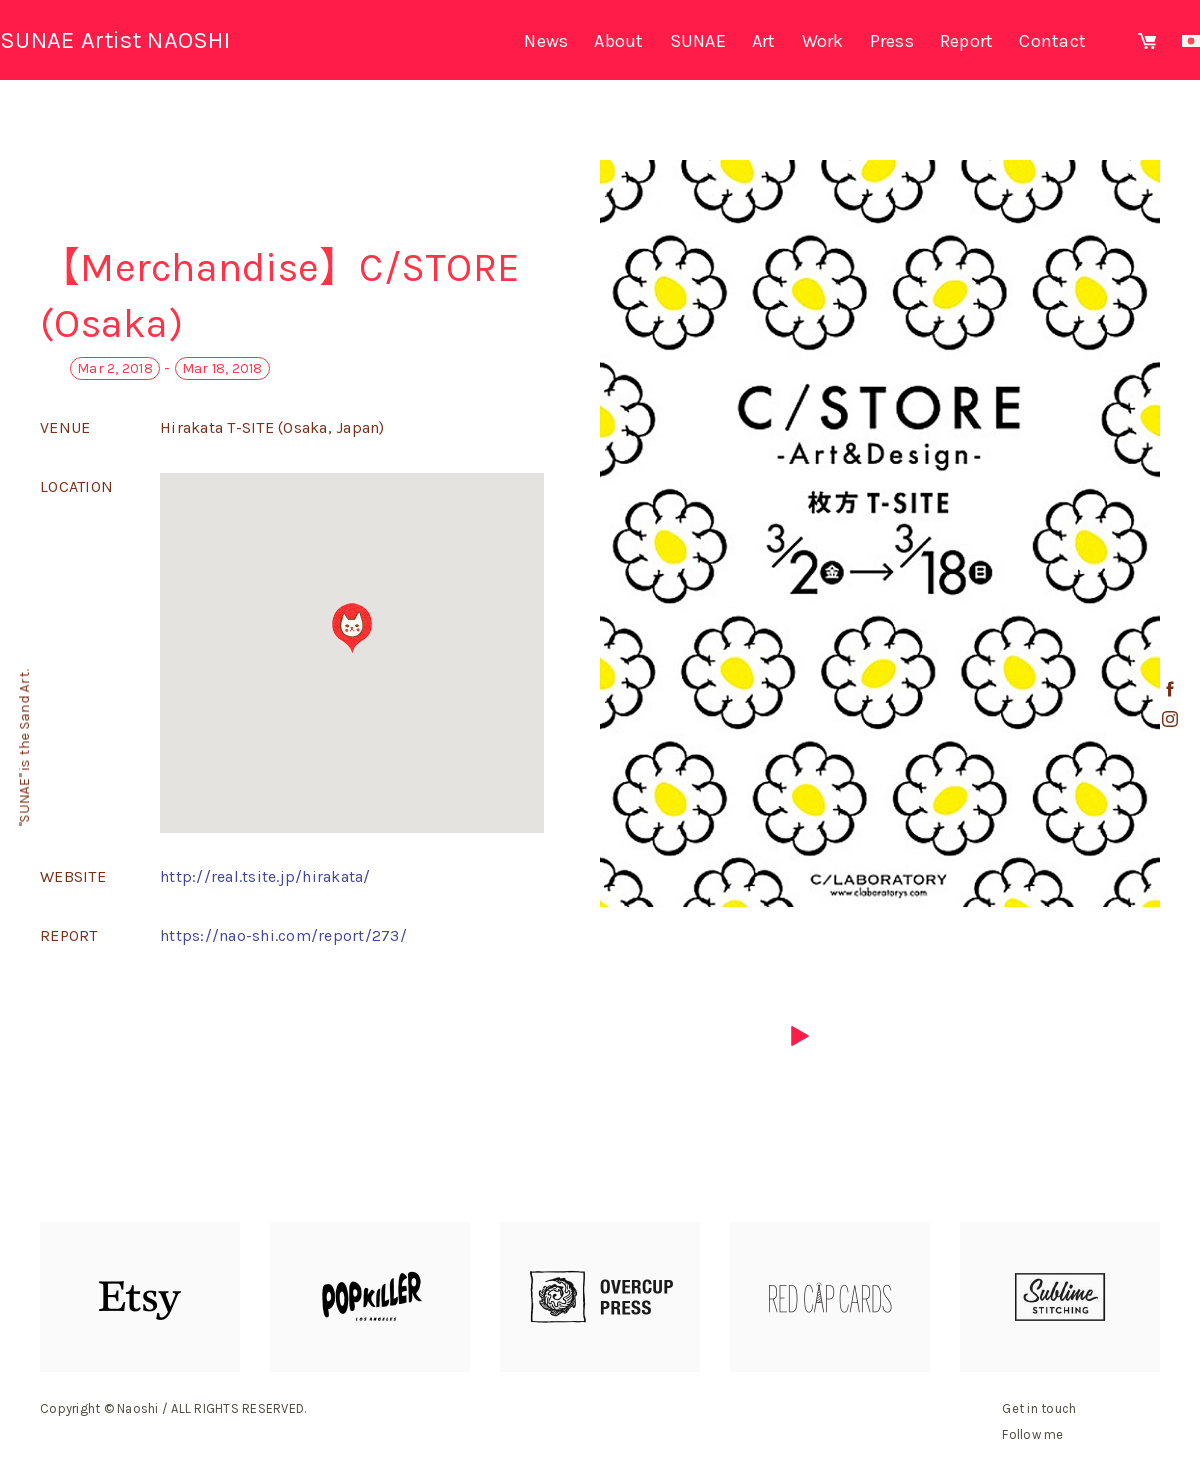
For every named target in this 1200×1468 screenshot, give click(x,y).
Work (823, 41)
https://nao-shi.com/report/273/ (283, 935)
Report (967, 41)
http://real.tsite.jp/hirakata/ (265, 876)
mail (1170, 779)
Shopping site (1147, 41)
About (618, 41)
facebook (1170, 689)
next (800, 1036)
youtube (1170, 749)
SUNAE (698, 41)
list (600, 1036)
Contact (1052, 41)
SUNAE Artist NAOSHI (115, 40)
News (546, 41)
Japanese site (1191, 41)
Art (764, 41)
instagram (1170, 719)
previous (400, 1036)
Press (892, 41)
